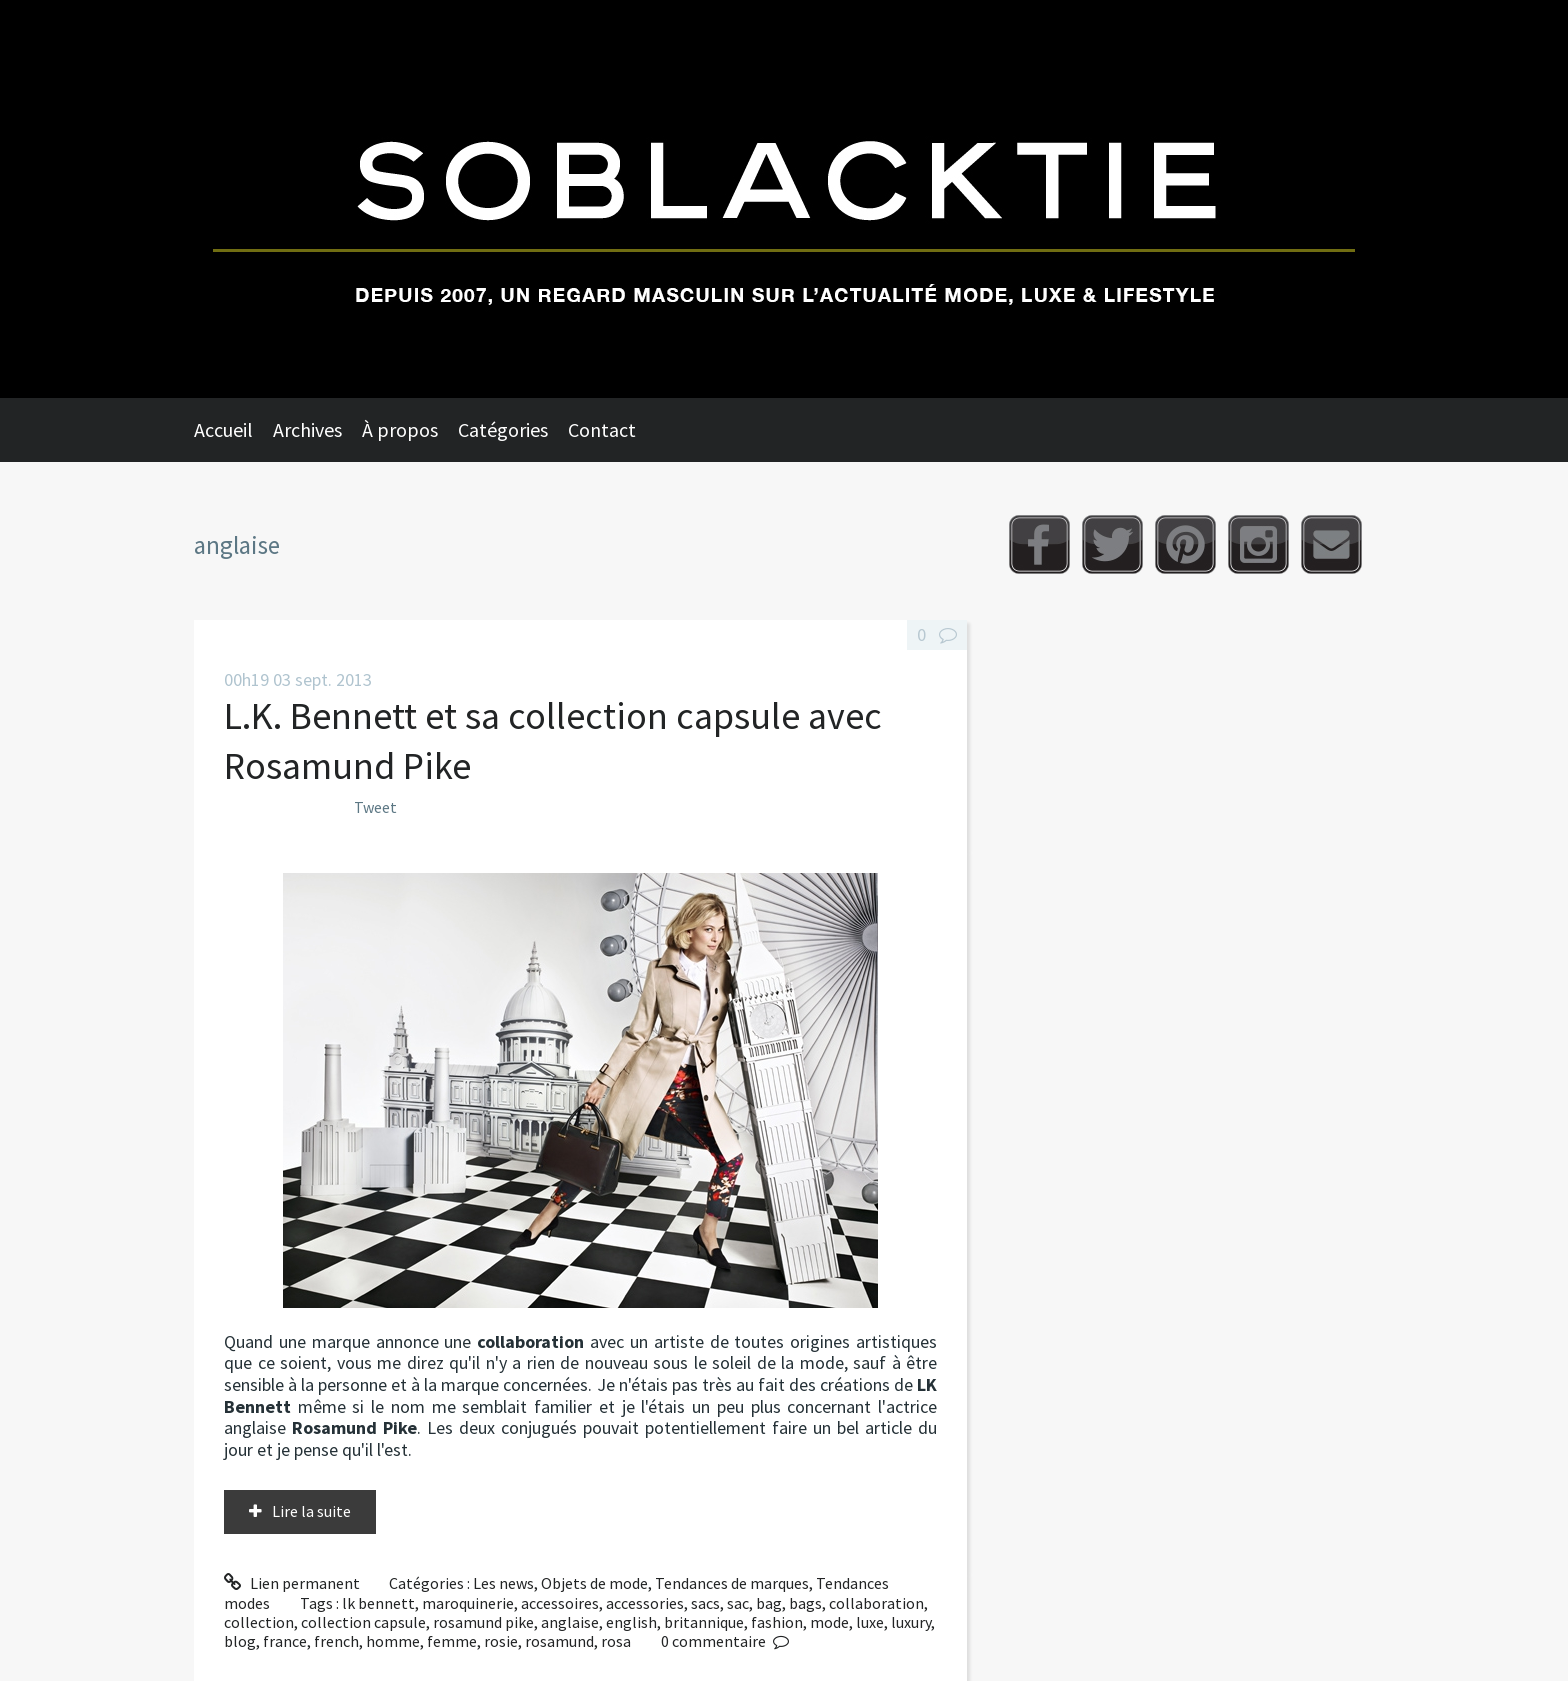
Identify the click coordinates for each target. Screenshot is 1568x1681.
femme (452, 1641)
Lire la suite (311, 1511)
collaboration (876, 1603)
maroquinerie (468, 1603)
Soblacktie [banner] (784, 199)
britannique (704, 1622)
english (631, 1622)
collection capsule (363, 1622)
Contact (602, 429)
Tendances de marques (732, 1583)
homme (393, 1641)
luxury (911, 1622)
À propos (400, 429)
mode (829, 1622)
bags (805, 1603)
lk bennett (378, 1603)
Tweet (375, 807)
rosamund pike (483, 1622)
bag (769, 1603)
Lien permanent (292, 1583)
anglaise (570, 1622)
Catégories (503, 429)
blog (240, 1641)
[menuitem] (233, 430)
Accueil (223, 429)
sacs (705, 1603)
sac (738, 1603)
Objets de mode (594, 1583)
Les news (503, 1583)
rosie (501, 1641)
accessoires (560, 1603)
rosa (616, 1641)
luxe (870, 1622)
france (285, 1641)
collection (259, 1622)
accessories (645, 1603)
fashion (777, 1622)
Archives (307, 429)
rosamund (559, 1641)
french (336, 1641)
